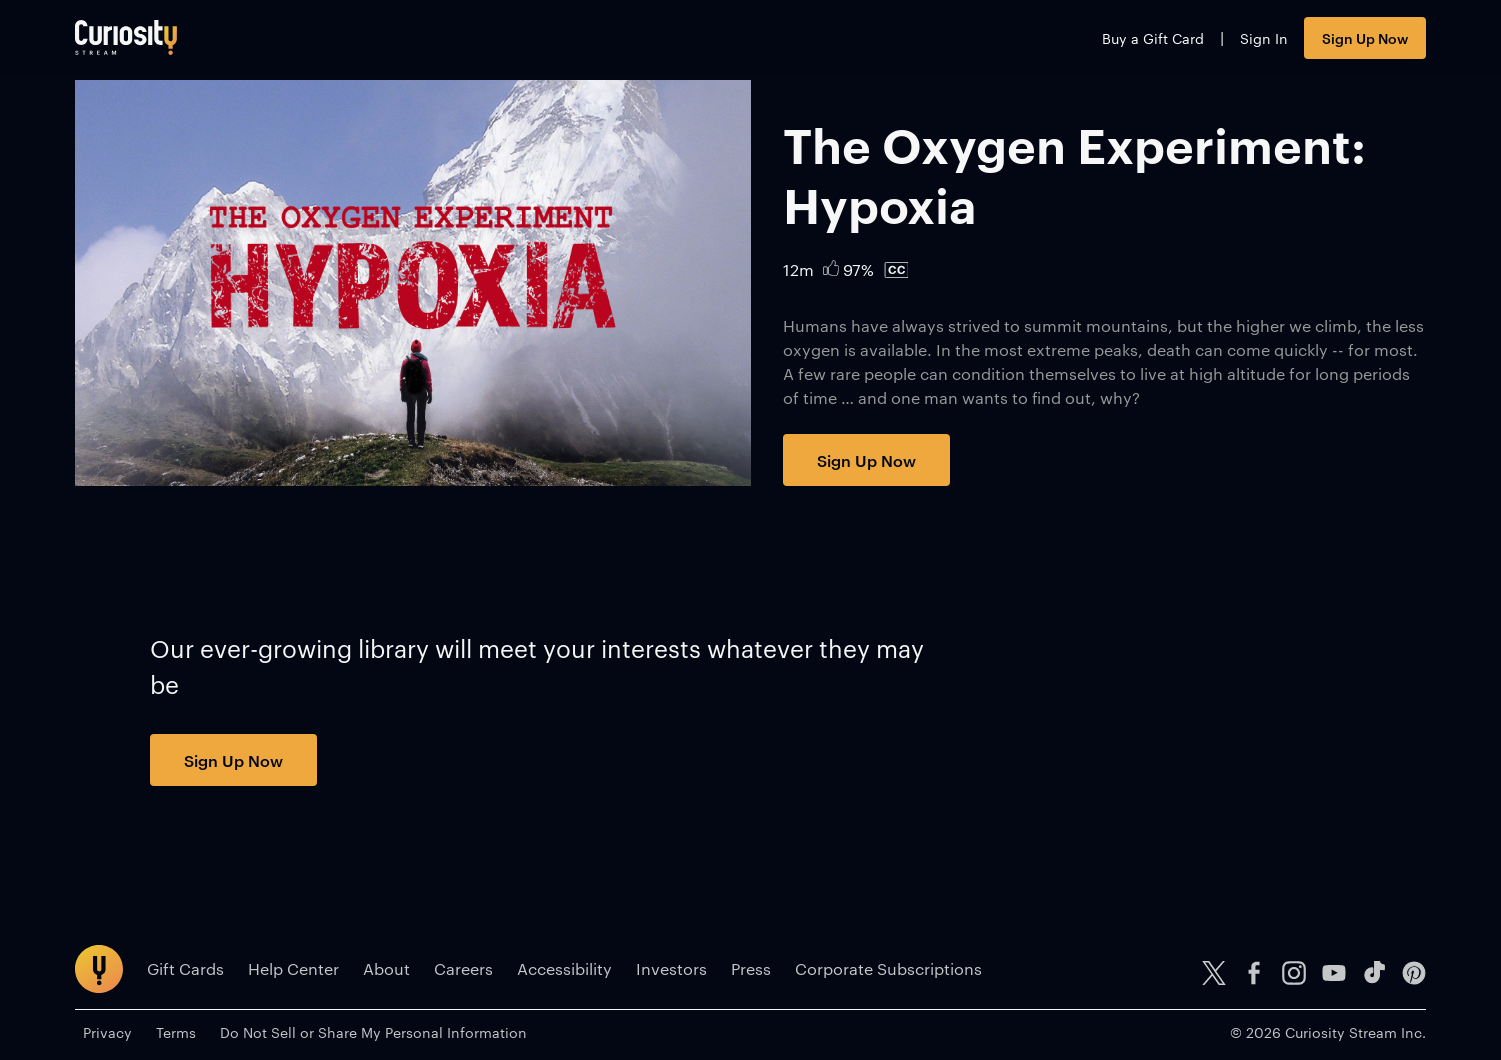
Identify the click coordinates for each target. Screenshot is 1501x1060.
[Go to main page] (126, 37)
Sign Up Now (1365, 37)
